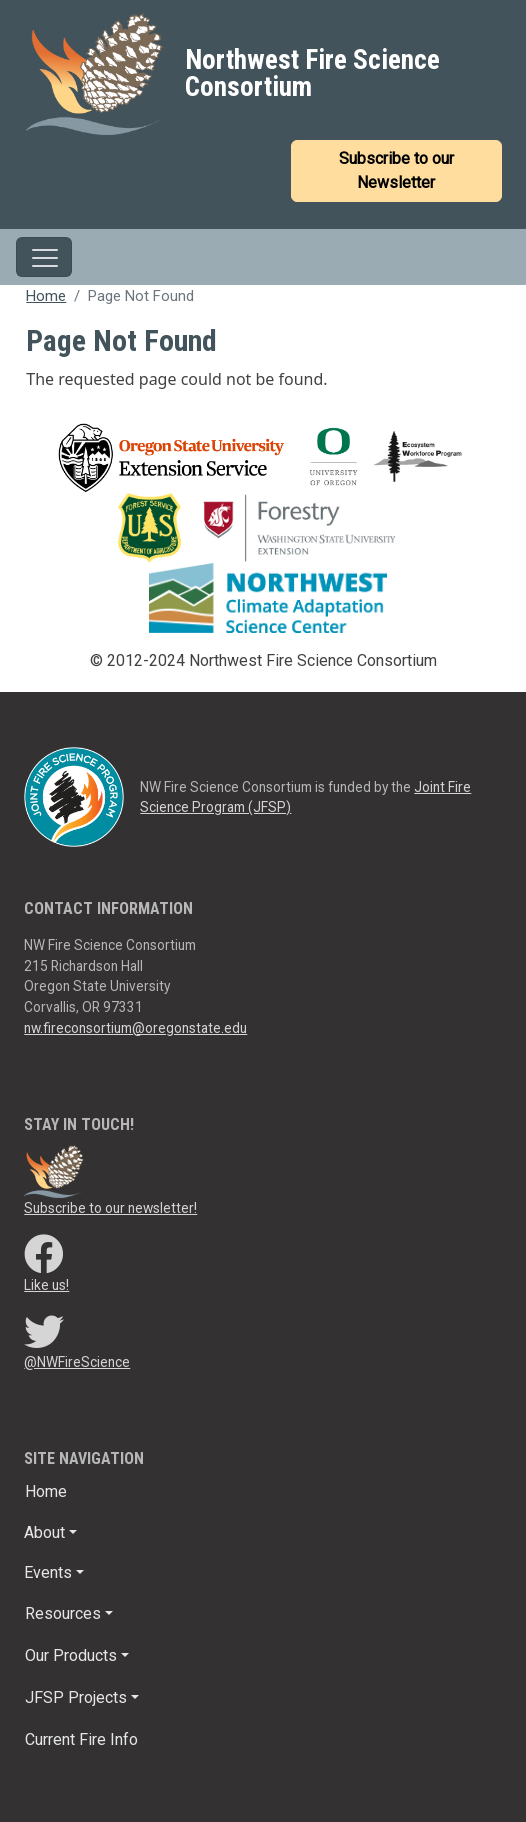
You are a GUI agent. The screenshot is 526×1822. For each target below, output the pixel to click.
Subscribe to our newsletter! (110, 1208)
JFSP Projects (76, 1697)
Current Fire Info (81, 1739)
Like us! (46, 1285)
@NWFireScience (77, 1362)
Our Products (71, 1655)
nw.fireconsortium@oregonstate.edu (135, 1028)
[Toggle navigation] (44, 257)
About (44, 1532)
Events (48, 1572)
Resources (63, 1613)
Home (46, 296)
